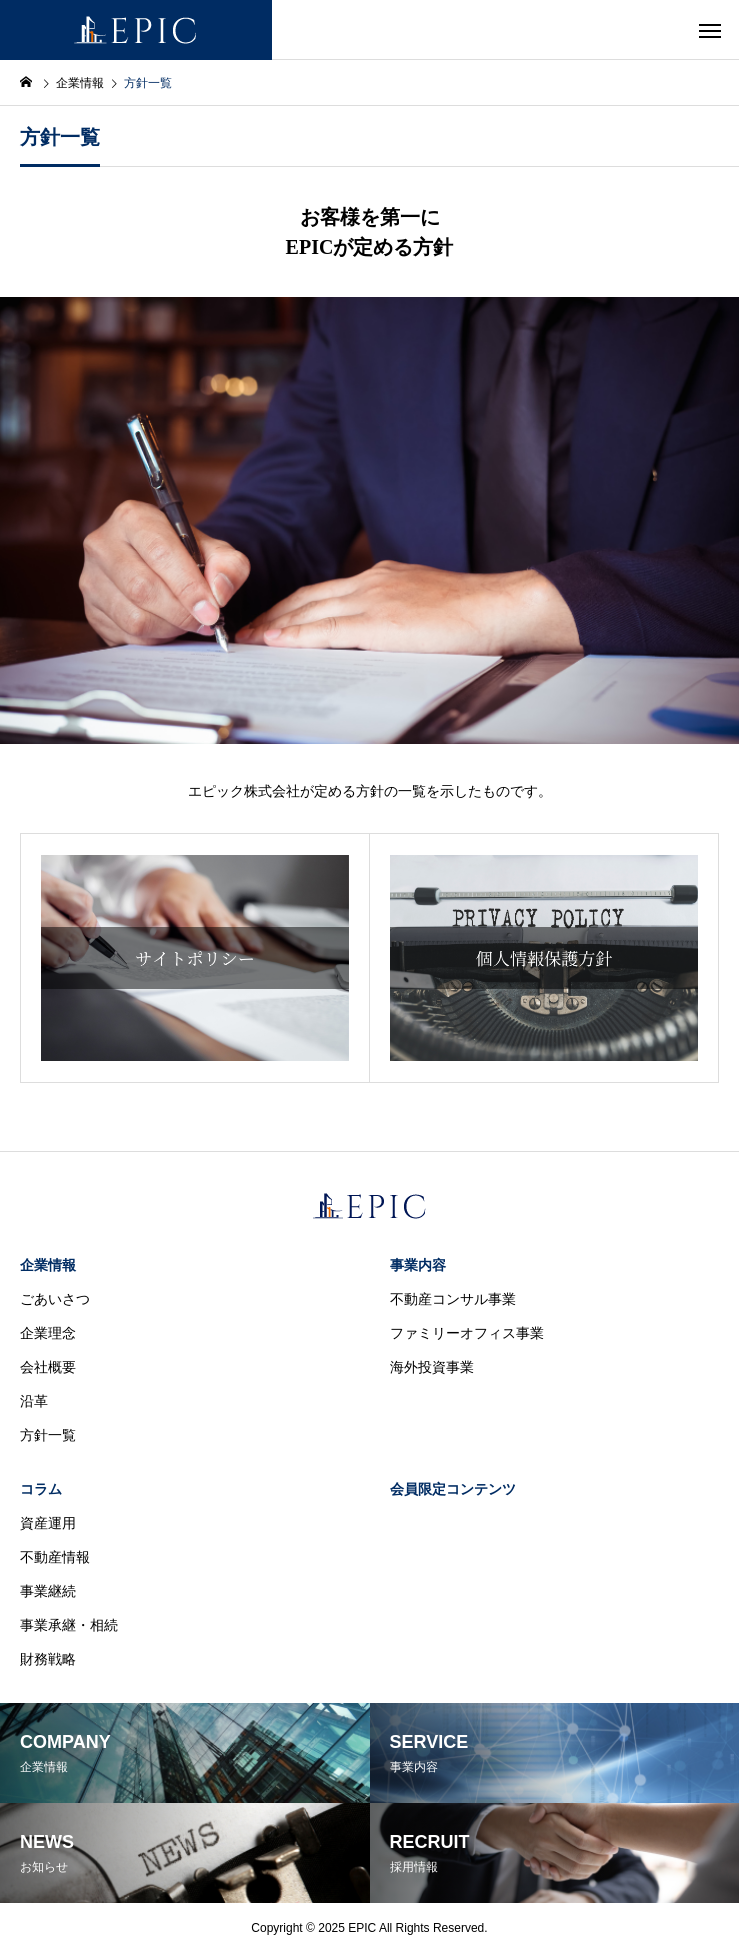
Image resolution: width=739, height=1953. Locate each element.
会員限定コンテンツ (453, 1489)
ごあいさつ (55, 1299)
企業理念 (48, 1333)
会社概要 (48, 1367)
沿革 (34, 1401)
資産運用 (48, 1523)
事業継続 (48, 1591)
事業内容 (418, 1265)
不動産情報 (55, 1557)
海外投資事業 (432, 1367)
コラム (41, 1489)
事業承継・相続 (69, 1625)
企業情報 (48, 1265)
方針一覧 (48, 1435)
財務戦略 (48, 1659)
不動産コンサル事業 (453, 1299)
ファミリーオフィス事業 (467, 1333)
